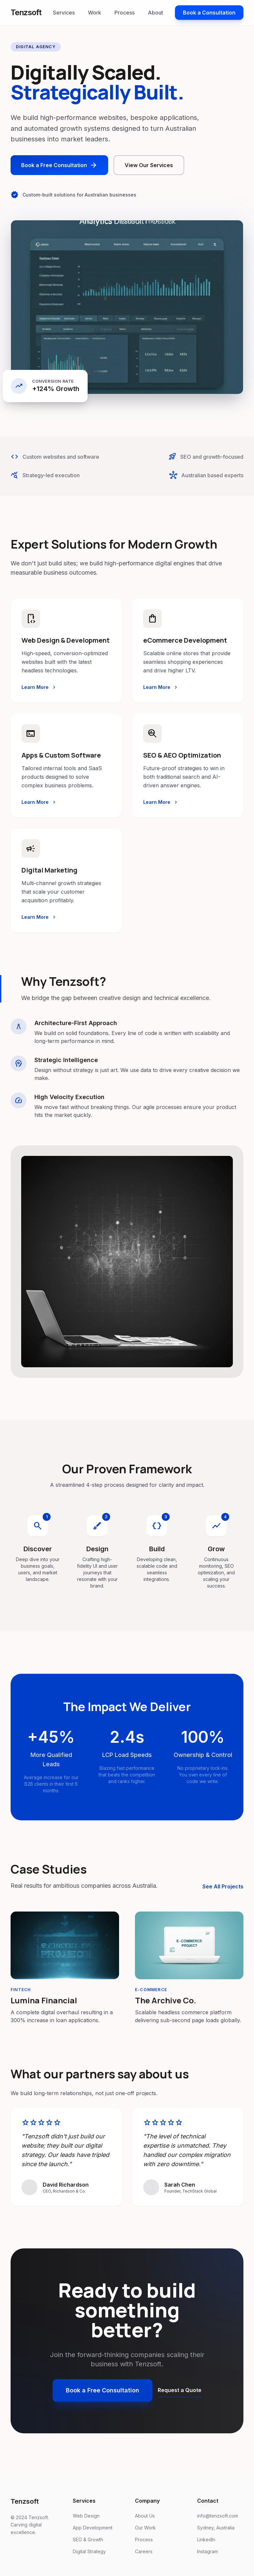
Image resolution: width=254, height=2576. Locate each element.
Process (124, 12)
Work (94, 12)
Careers (143, 2551)
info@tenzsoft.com (217, 2516)
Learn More (39, 687)
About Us (145, 2516)
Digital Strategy (89, 2551)
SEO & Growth (88, 2539)
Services (64, 12)
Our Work (145, 2527)
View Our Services (149, 165)
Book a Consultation (209, 12)
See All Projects (222, 1886)
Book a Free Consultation (59, 165)
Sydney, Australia (215, 2527)
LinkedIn (206, 2539)
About (155, 12)
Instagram (207, 2551)
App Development (92, 2527)
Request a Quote (179, 2390)
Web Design (86, 2516)
